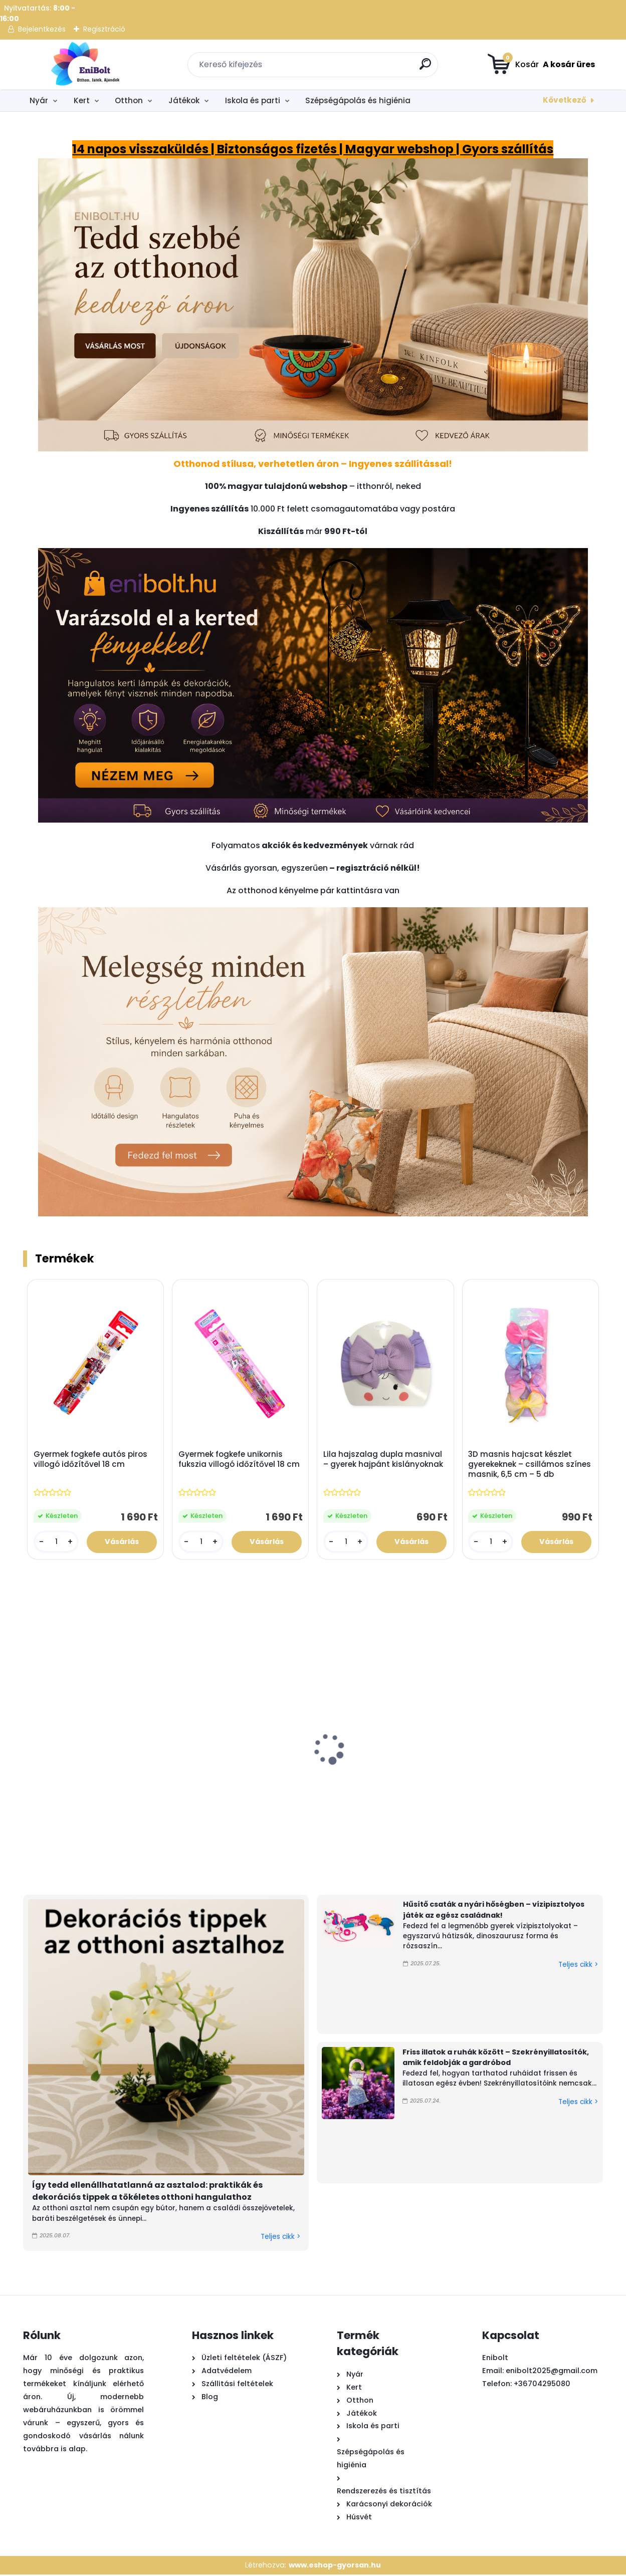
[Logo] (84, 65)
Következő (564, 100)
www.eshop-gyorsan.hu (335, 2566)
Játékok (183, 100)
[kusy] (56, 1542)
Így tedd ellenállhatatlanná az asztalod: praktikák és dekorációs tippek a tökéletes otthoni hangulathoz (147, 2192)
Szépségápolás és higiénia (357, 100)
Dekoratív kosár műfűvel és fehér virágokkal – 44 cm (190, 1787)
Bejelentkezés (42, 29)
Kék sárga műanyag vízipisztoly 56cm (294, 1782)
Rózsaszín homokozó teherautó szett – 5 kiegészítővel (407, 1787)
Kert (82, 100)
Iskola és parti (252, 100)
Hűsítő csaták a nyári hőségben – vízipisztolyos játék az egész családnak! (493, 1911)
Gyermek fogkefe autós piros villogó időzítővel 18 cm (91, 1460)
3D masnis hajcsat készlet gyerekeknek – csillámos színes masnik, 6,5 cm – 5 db (530, 1465)
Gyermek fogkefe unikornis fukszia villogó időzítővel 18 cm (239, 1460)
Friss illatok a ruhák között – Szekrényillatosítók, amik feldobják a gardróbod (495, 2058)
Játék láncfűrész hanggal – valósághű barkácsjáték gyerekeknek (72, 1792)
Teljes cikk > (280, 2237)
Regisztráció (104, 29)
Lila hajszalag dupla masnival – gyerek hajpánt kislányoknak (384, 1460)
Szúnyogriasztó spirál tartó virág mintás (521, 1782)
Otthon (129, 100)
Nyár (39, 100)
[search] (426, 68)
